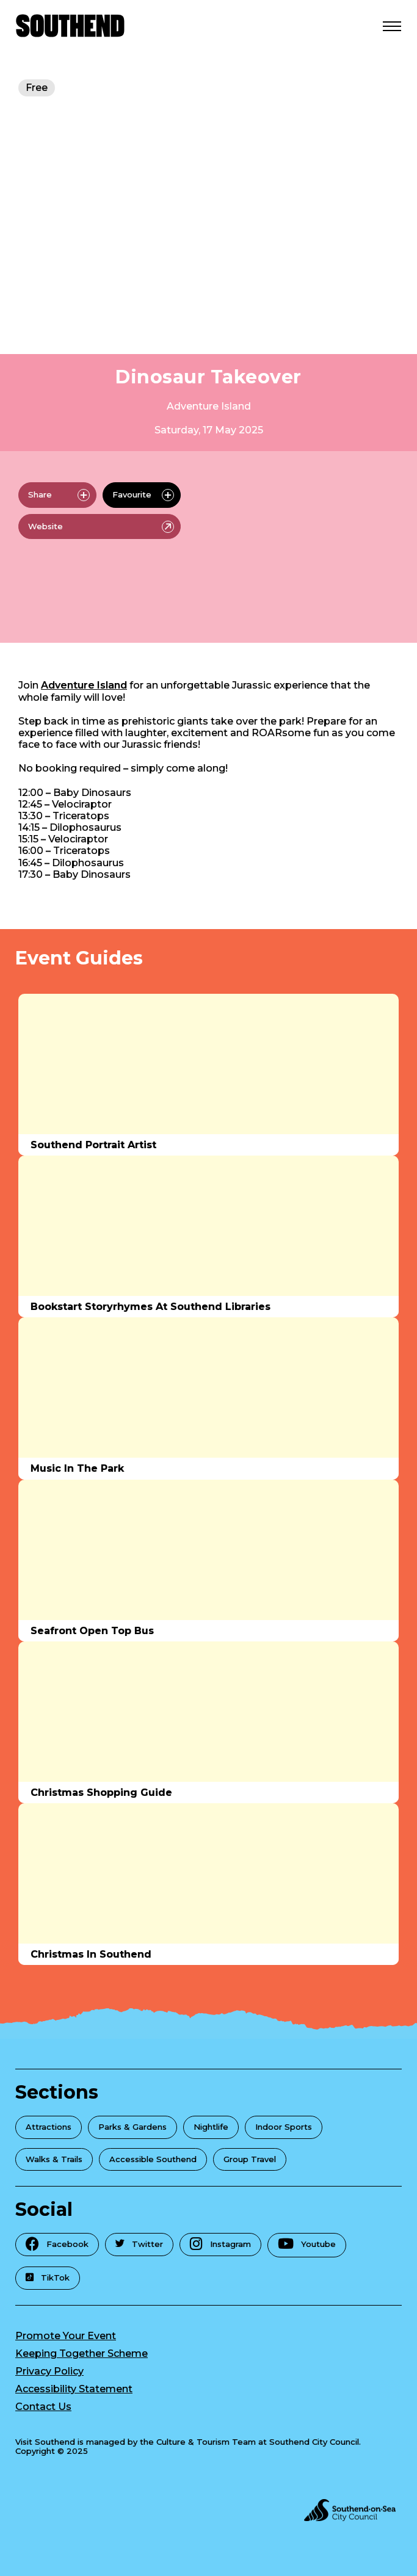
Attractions (48, 2127)
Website (101, 527)
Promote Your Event (65, 2336)
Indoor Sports (283, 2127)
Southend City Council (314, 2442)
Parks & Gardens (132, 2127)
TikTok (48, 2277)
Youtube (307, 2244)
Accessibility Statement (73, 2389)
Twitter (139, 2244)
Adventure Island (209, 406)
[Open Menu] (392, 25)
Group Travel (249, 2159)
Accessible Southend (153, 2159)
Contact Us (43, 2406)
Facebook (57, 2244)
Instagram (220, 2243)
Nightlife (211, 2127)
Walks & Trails (54, 2159)
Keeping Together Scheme (81, 2353)
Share (59, 495)
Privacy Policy (49, 2371)
